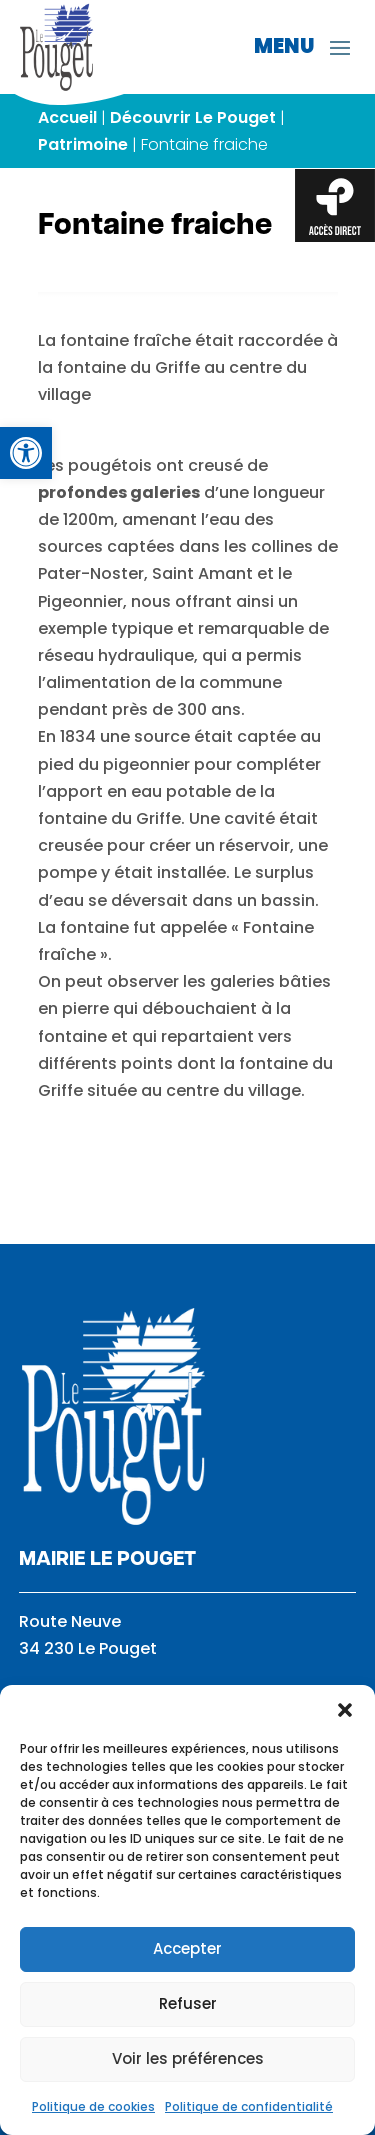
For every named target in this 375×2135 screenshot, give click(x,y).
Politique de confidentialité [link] (249, 2106)
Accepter (187, 1948)
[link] (26, 453)
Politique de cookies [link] (93, 2106)
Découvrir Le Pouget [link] (193, 117)
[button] (345, 1710)
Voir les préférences (188, 2058)
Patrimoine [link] (83, 144)
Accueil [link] (67, 117)
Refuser (188, 2003)
